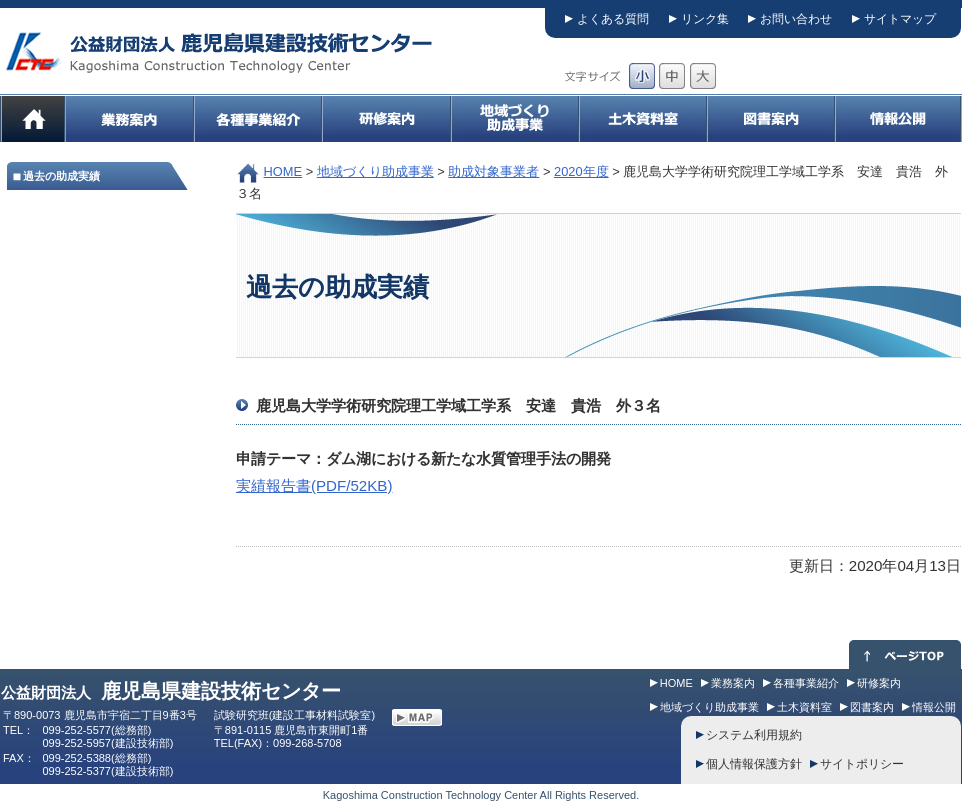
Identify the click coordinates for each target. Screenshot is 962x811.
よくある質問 (613, 19)
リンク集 (705, 19)
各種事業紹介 (806, 683)
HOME (283, 171)
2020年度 (581, 171)
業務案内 (733, 683)
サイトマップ (900, 19)
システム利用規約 (754, 735)
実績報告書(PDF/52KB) (314, 485)
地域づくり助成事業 (375, 171)
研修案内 (879, 683)
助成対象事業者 (493, 171)
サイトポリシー (862, 764)
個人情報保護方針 (754, 764)
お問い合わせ (796, 19)
